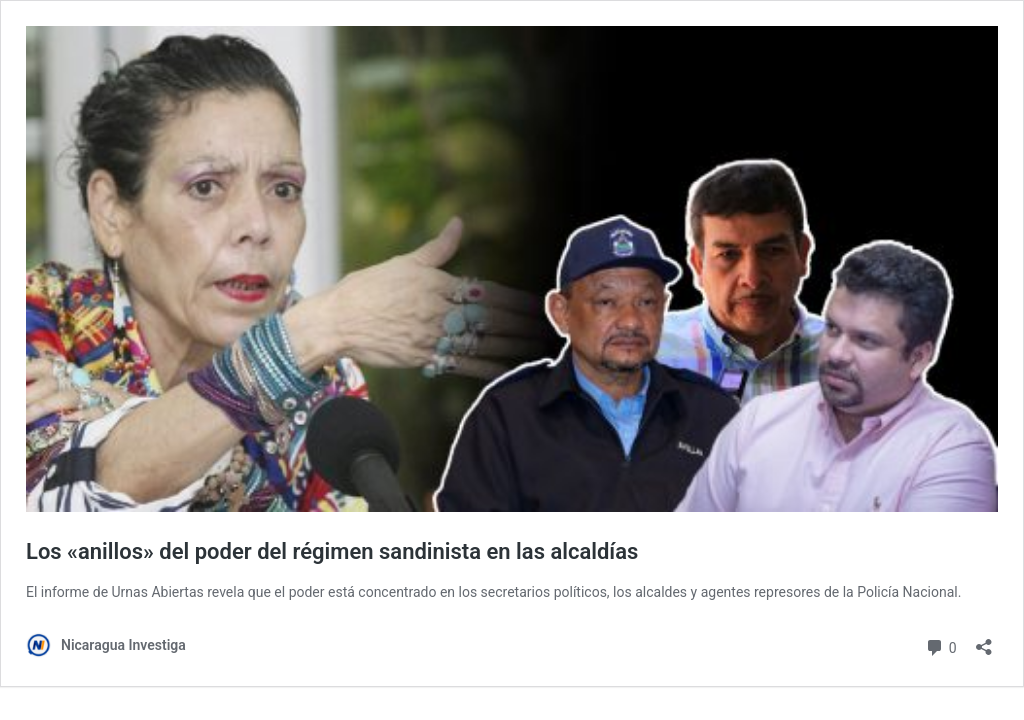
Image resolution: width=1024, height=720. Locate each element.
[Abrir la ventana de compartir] (984, 640)
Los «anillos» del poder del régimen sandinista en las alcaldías (332, 551)
